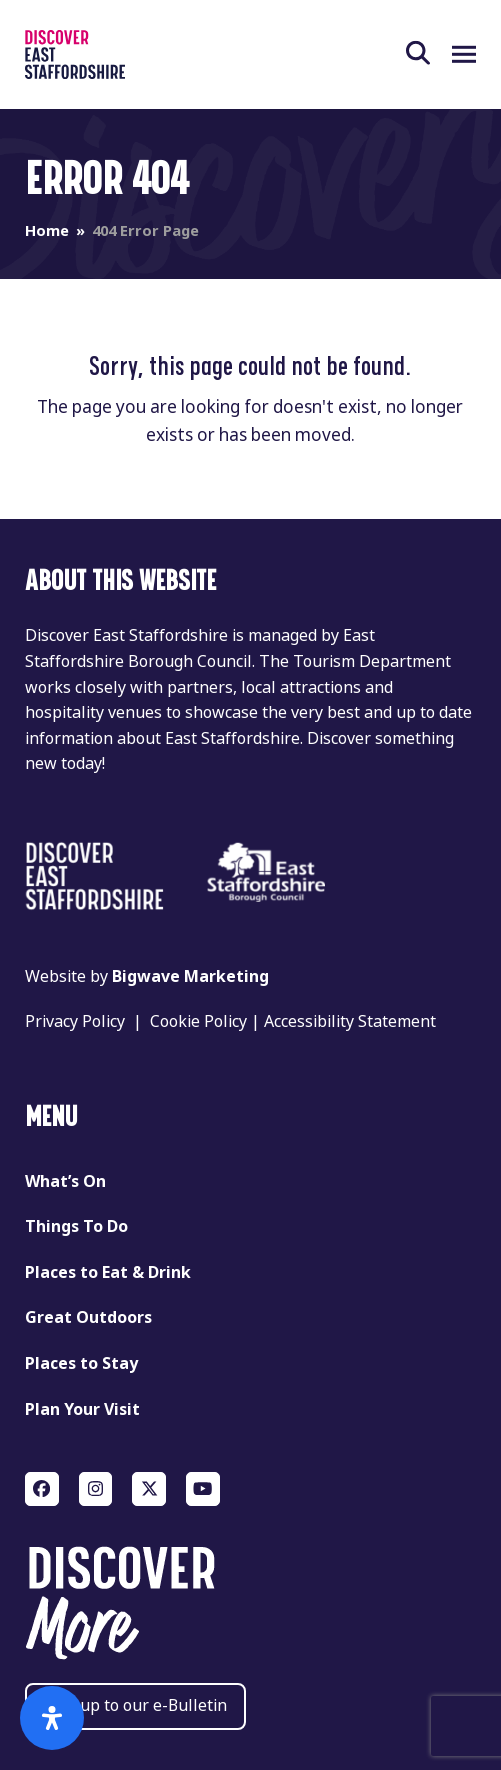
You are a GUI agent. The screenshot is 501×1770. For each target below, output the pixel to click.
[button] (429, 54)
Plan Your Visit (82, 1409)
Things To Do (76, 1226)
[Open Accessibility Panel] (52, 1718)
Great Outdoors (88, 1317)
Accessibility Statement (350, 1021)
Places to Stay (81, 1363)
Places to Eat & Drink (108, 1272)
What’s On (65, 1181)
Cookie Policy (198, 1021)
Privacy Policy (75, 1021)
